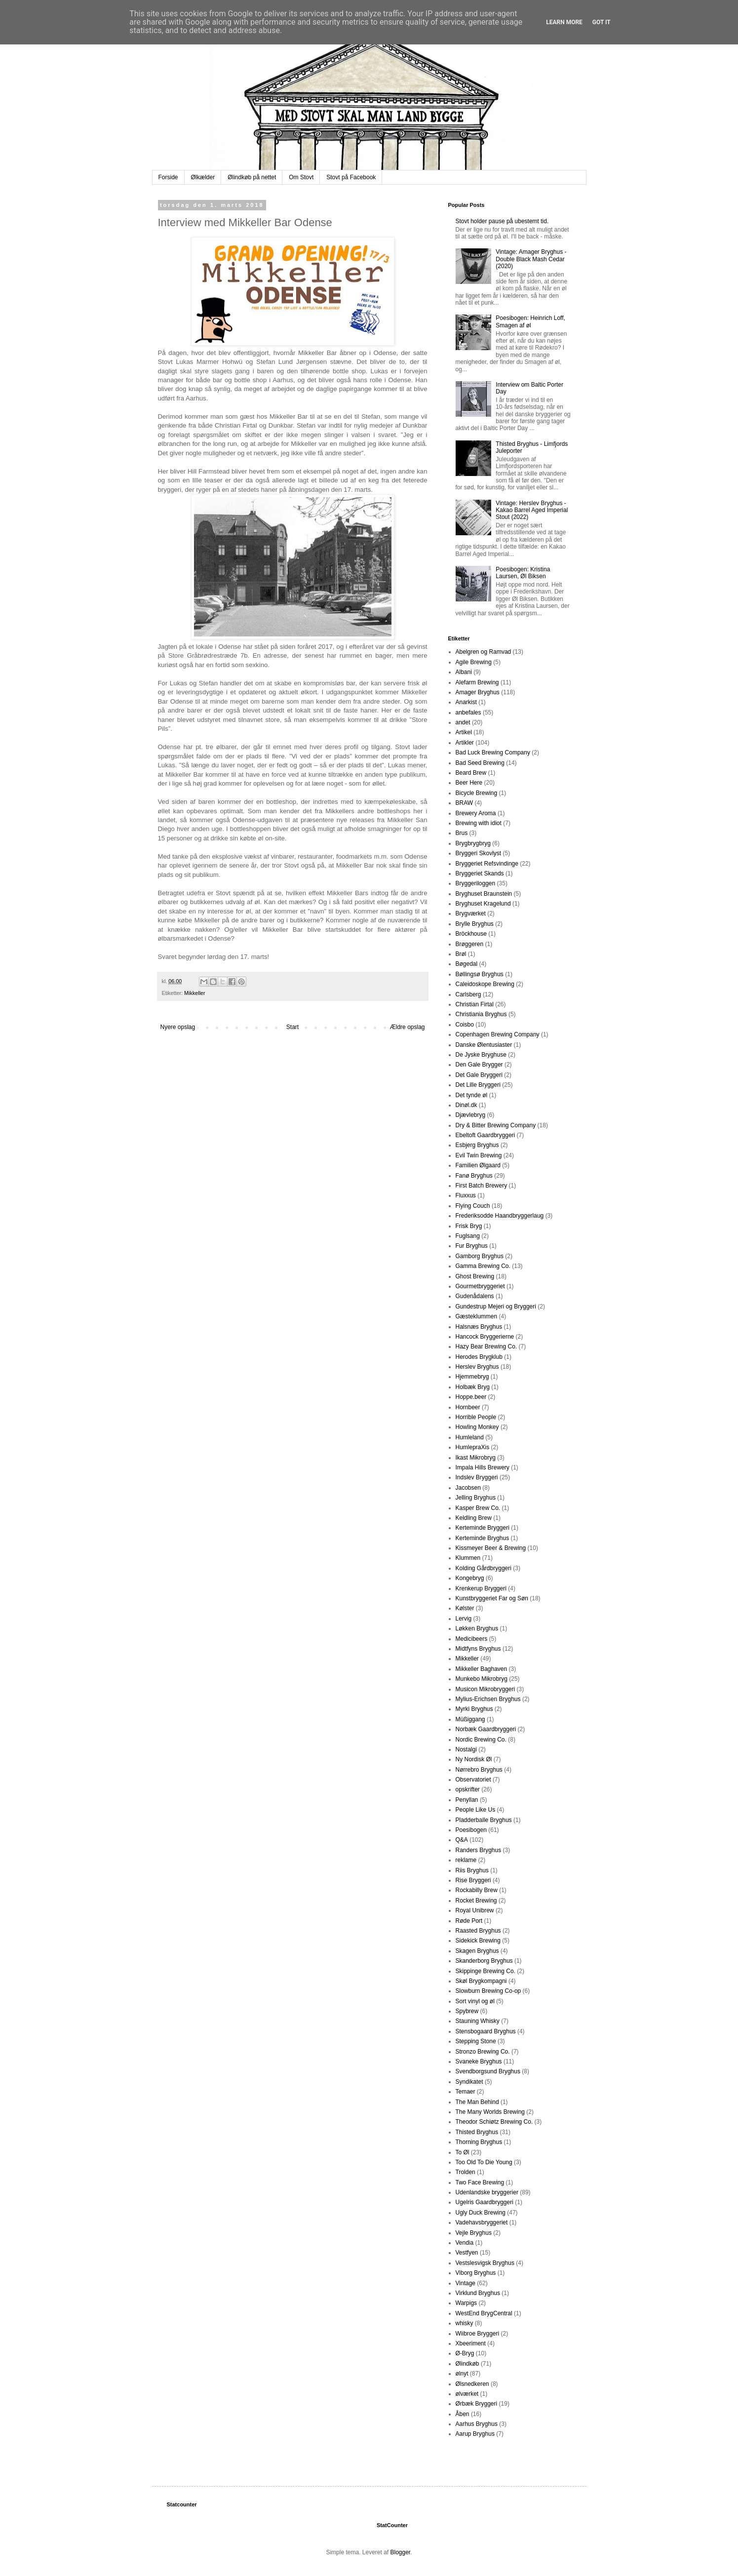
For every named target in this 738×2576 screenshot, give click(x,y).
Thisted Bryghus (477, 2132)
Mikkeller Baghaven (481, 1668)
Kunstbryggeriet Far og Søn (492, 1598)
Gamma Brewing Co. (483, 1266)
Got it (601, 22)
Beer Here (469, 782)
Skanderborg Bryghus (484, 1960)
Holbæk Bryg (473, 1387)
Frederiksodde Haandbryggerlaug (500, 1215)
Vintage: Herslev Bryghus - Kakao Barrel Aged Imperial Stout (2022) (532, 510)
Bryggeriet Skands (480, 873)
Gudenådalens (475, 1296)
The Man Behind (477, 2102)
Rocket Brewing (476, 1900)
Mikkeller (194, 993)
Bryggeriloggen (476, 883)
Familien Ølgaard (478, 1165)
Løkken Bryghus (477, 1628)
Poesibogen (471, 1829)
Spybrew (467, 2011)
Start (292, 1027)
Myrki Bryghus (474, 1708)
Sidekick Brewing (478, 1940)
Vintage (465, 2283)
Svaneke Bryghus (479, 2061)
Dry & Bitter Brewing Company (496, 1125)
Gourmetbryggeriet (480, 1286)
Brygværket (471, 913)
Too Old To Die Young (484, 2162)
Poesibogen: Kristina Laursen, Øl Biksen (523, 573)
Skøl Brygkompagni (481, 1981)
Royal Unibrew (475, 1910)
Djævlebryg (471, 1114)
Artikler (465, 742)
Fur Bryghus (472, 1245)
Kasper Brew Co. (478, 1508)
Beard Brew (471, 772)
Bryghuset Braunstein (484, 893)
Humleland (470, 1437)
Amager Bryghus (478, 692)
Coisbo (465, 1024)
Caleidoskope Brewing (485, 984)
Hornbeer (468, 1407)
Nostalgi (466, 1749)
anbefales (468, 712)
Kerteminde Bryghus (482, 1538)
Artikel (464, 732)
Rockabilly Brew (477, 1890)
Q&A (462, 1839)
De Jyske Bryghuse (481, 1054)
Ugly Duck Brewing (480, 2212)
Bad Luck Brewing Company (493, 752)
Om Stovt (301, 177)
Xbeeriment (471, 2343)
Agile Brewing (474, 662)
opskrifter (468, 1789)
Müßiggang (470, 1719)
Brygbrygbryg (473, 843)
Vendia (465, 2242)
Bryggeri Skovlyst (479, 853)
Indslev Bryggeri (477, 1477)
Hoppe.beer (471, 1396)
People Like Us (476, 1809)
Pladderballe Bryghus (484, 1820)
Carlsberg (468, 994)
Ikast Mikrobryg (476, 1457)
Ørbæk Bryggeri (477, 2403)
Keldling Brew (474, 1517)
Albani (464, 672)
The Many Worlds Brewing (490, 2111)
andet (463, 722)
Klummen (468, 1557)
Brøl (461, 954)
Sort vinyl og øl (475, 2001)
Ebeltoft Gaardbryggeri (485, 1135)
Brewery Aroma (476, 813)
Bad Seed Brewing (480, 762)
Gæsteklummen (477, 1316)
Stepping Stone (476, 2041)
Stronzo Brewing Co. (483, 2051)
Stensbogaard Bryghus (486, 2031)
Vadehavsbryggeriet (482, 2222)
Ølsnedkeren (472, 2383)
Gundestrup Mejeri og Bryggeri (496, 1306)
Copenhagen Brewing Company (498, 1034)
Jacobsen (468, 1487)
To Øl (462, 2152)
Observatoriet (473, 1779)
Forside (168, 177)
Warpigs (466, 2302)
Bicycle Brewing (477, 793)
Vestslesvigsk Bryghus (485, 2262)
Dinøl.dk (466, 1105)
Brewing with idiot (479, 823)
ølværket (467, 2393)
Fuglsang (468, 1235)
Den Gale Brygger (479, 1064)
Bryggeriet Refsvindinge (487, 863)
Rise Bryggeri (473, 1880)
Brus (462, 833)
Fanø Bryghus (474, 1175)
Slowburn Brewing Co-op (488, 1990)
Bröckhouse (471, 933)
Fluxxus (466, 1195)
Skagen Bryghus (477, 1950)
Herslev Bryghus (477, 1366)
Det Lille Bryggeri (478, 1084)
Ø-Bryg (465, 2353)
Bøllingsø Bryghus (480, 974)
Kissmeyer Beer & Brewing (491, 1548)
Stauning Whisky (478, 2021)
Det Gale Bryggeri (479, 1074)
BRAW (464, 802)
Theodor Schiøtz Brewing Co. (494, 2121)
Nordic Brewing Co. (481, 1739)
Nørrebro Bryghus (479, 1769)
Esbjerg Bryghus (477, 1145)
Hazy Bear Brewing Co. (486, 1346)
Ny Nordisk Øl (474, 1759)
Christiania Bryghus (481, 1014)
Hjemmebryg (472, 1376)
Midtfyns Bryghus (478, 1648)
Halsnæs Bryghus (479, 1326)
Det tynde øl (472, 1095)
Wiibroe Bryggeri (478, 2333)
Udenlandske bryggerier (487, 2192)
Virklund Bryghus (478, 2293)
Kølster (465, 1608)
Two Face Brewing (480, 2182)
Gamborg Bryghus (480, 1256)
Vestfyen (467, 2252)
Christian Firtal (475, 1004)
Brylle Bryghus (475, 923)
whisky (464, 2323)
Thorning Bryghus (479, 2142)
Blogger (400, 2552)
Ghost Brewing (475, 1276)
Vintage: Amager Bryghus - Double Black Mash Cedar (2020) (531, 259)
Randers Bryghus (479, 1850)
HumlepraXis (473, 1447)
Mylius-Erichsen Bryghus (488, 1699)
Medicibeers (472, 1638)
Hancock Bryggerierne (485, 1336)
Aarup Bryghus (475, 2433)
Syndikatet (469, 2081)
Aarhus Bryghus (477, 2423)
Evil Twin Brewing (479, 1155)
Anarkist (466, 702)
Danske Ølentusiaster (484, 1044)
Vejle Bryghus (474, 2232)
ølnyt (462, 2373)
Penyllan (467, 1799)
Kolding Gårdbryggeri (483, 1568)
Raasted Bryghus (478, 1930)
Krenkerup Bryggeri (481, 1588)
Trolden (465, 2172)
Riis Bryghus (472, 1870)
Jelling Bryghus (476, 1497)
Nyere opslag (177, 1027)
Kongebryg (470, 1578)
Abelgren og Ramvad (483, 651)
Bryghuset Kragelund (483, 903)
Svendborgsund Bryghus (488, 2071)
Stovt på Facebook (351, 177)
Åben (462, 2414)
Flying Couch (473, 1205)
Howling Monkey (477, 1427)
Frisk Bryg (469, 1226)
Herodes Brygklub (479, 1356)
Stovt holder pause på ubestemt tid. (502, 221)
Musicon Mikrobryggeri (485, 1689)
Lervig (464, 1618)
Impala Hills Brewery (482, 1467)
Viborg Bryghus (476, 2272)
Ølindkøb (467, 2363)
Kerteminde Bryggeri (482, 1527)
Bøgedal (467, 963)
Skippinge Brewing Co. (485, 1971)
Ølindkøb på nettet (252, 177)
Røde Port (469, 1920)
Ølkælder (203, 177)
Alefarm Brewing (477, 682)
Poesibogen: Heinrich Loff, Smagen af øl (530, 321)
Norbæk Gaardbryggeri (486, 1729)
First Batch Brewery (481, 1185)
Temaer (465, 2091)
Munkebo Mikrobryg (481, 1678)
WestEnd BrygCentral (484, 2313)
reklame (466, 1860)
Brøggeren (470, 944)
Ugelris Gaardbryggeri (484, 2202)
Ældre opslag (407, 1027)
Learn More (564, 22)
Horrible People (476, 1417)
